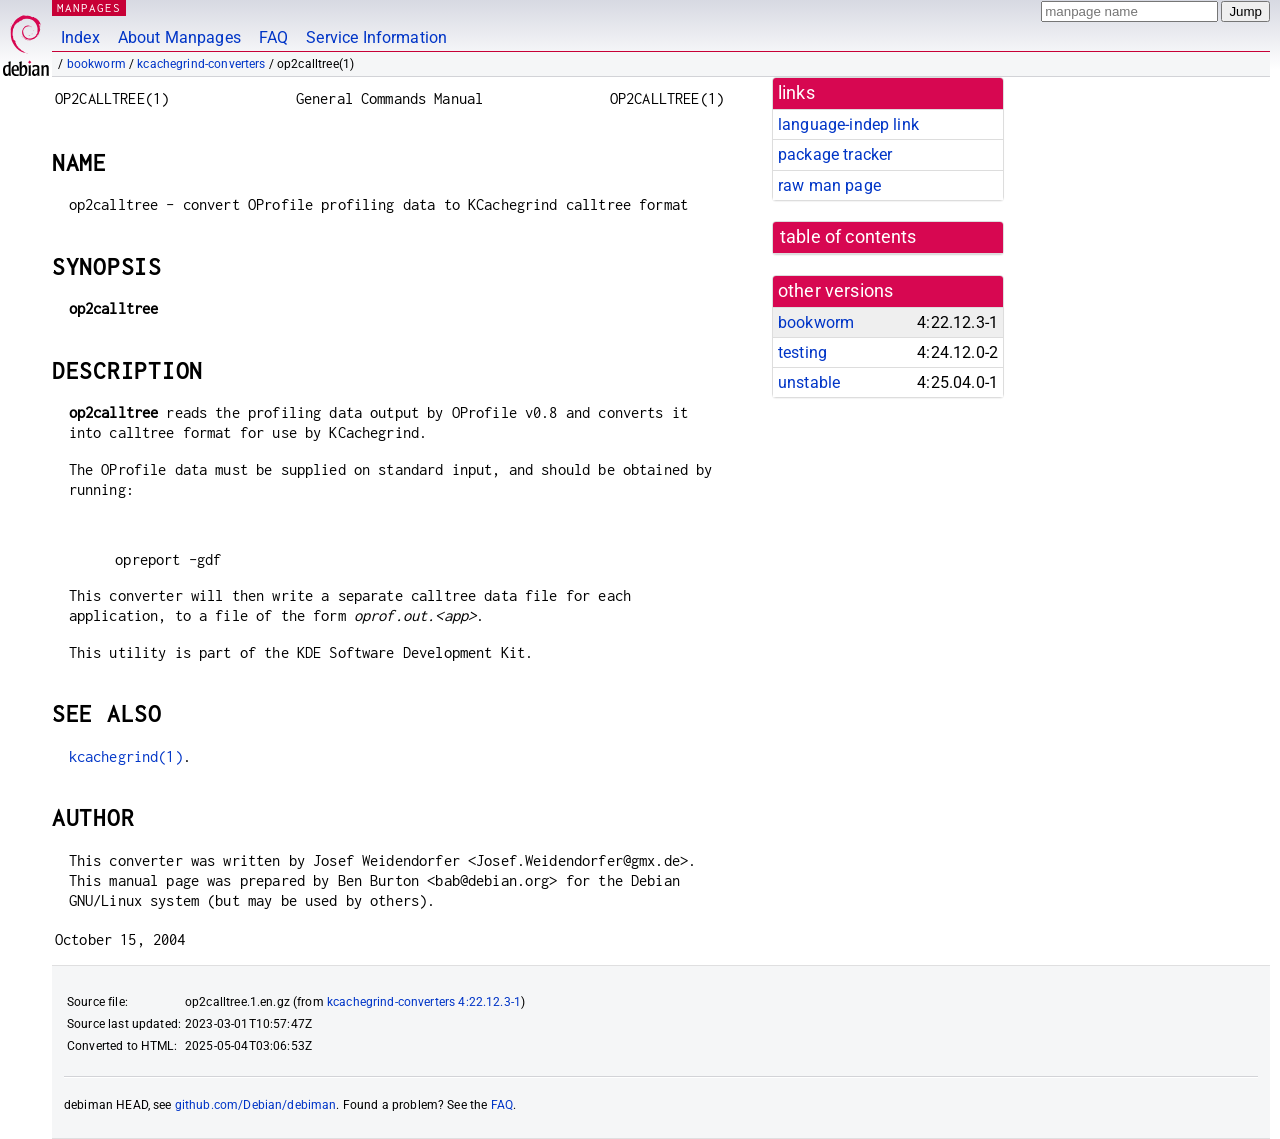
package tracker (835, 154)
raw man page (829, 185)
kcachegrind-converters (201, 64)
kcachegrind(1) (126, 756)
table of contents (848, 237)
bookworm (96, 64)
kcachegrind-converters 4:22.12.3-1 (424, 1002)
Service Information (376, 37)
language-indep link (848, 124)
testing (802, 352)
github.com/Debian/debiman (256, 1105)
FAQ (273, 37)
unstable (809, 382)
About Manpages (179, 37)
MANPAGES (89, 7)
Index (80, 37)
